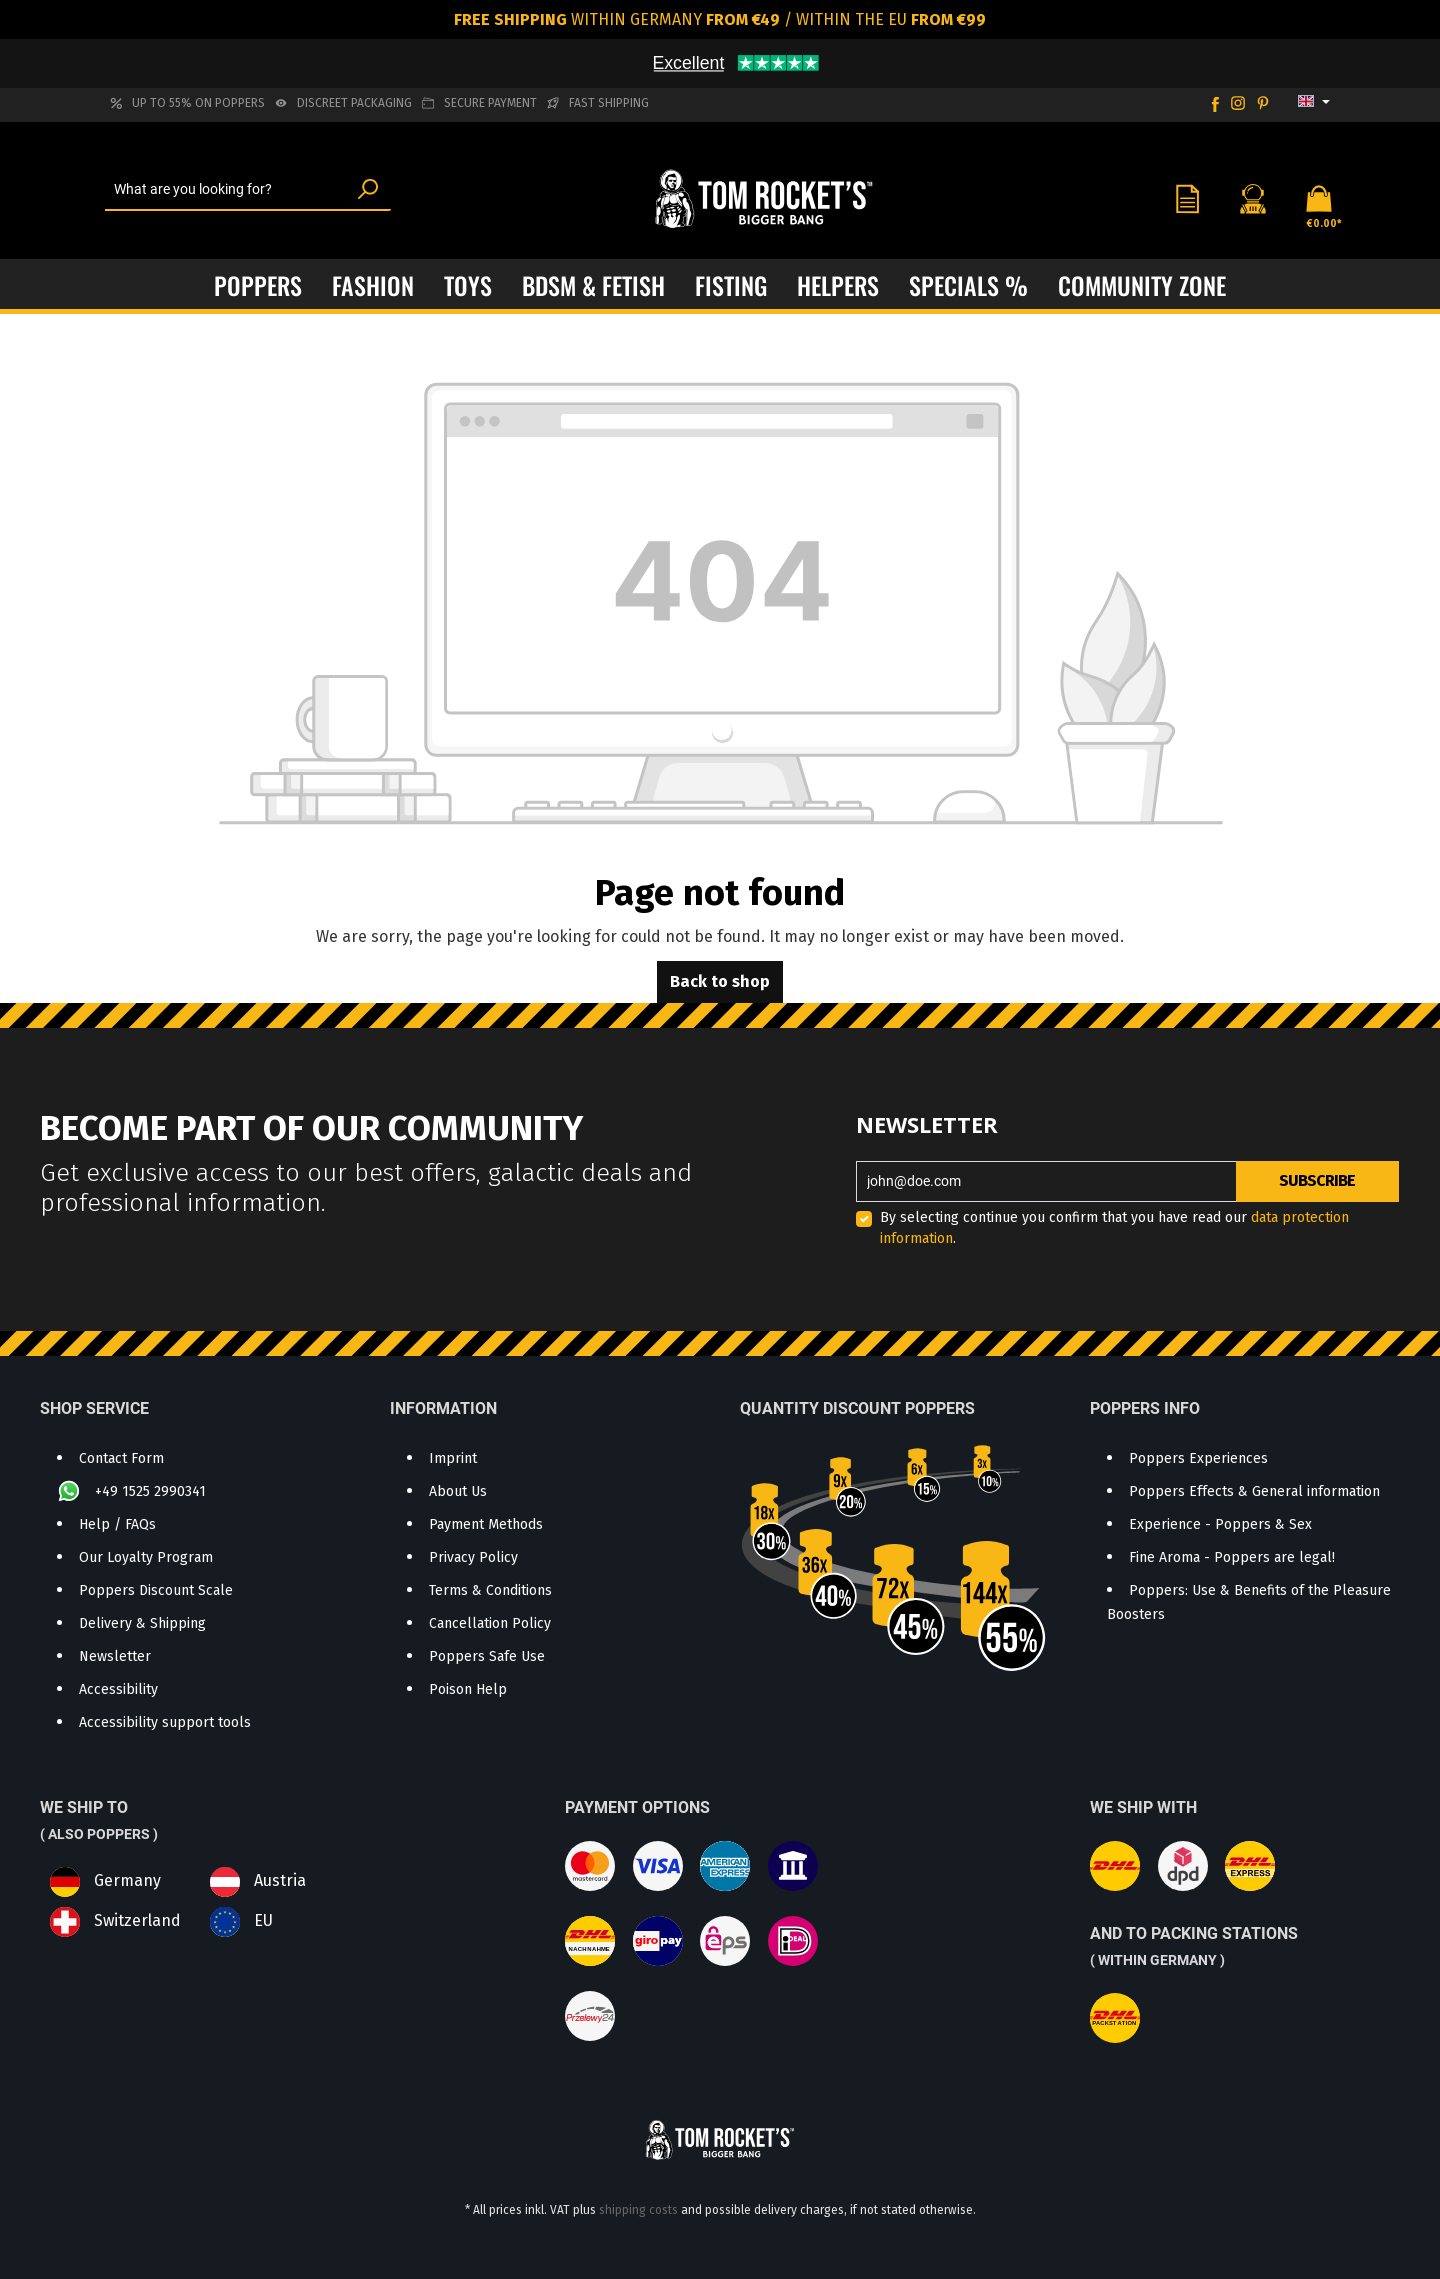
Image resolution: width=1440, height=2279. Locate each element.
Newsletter (115, 1656)
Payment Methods (486, 1524)
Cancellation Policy (490, 1623)
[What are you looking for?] (225, 190)
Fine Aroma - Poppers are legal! (1232, 1557)
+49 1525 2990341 (150, 1491)
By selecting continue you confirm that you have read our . (1114, 1228)
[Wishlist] (1187, 198)
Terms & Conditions (490, 1590)
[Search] (368, 190)
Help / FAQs (117, 1524)
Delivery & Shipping (142, 1623)
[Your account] (1253, 198)
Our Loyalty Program (146, 1557)
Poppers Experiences (1198, 1458)
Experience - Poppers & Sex (1220, 1524)
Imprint (453, 1458)
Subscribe (1317, 1180)
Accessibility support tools (165, 1722)
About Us (458, 1491)
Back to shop (720, 981)
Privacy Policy (473, 1557)
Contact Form (121, 1458)
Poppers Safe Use (487, 1656)
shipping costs (638, 2210)
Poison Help (468, 1689)
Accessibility (118, 1689)
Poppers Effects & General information (1254, 1491)
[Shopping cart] (1313, 198)
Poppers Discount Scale (156, 1590)
